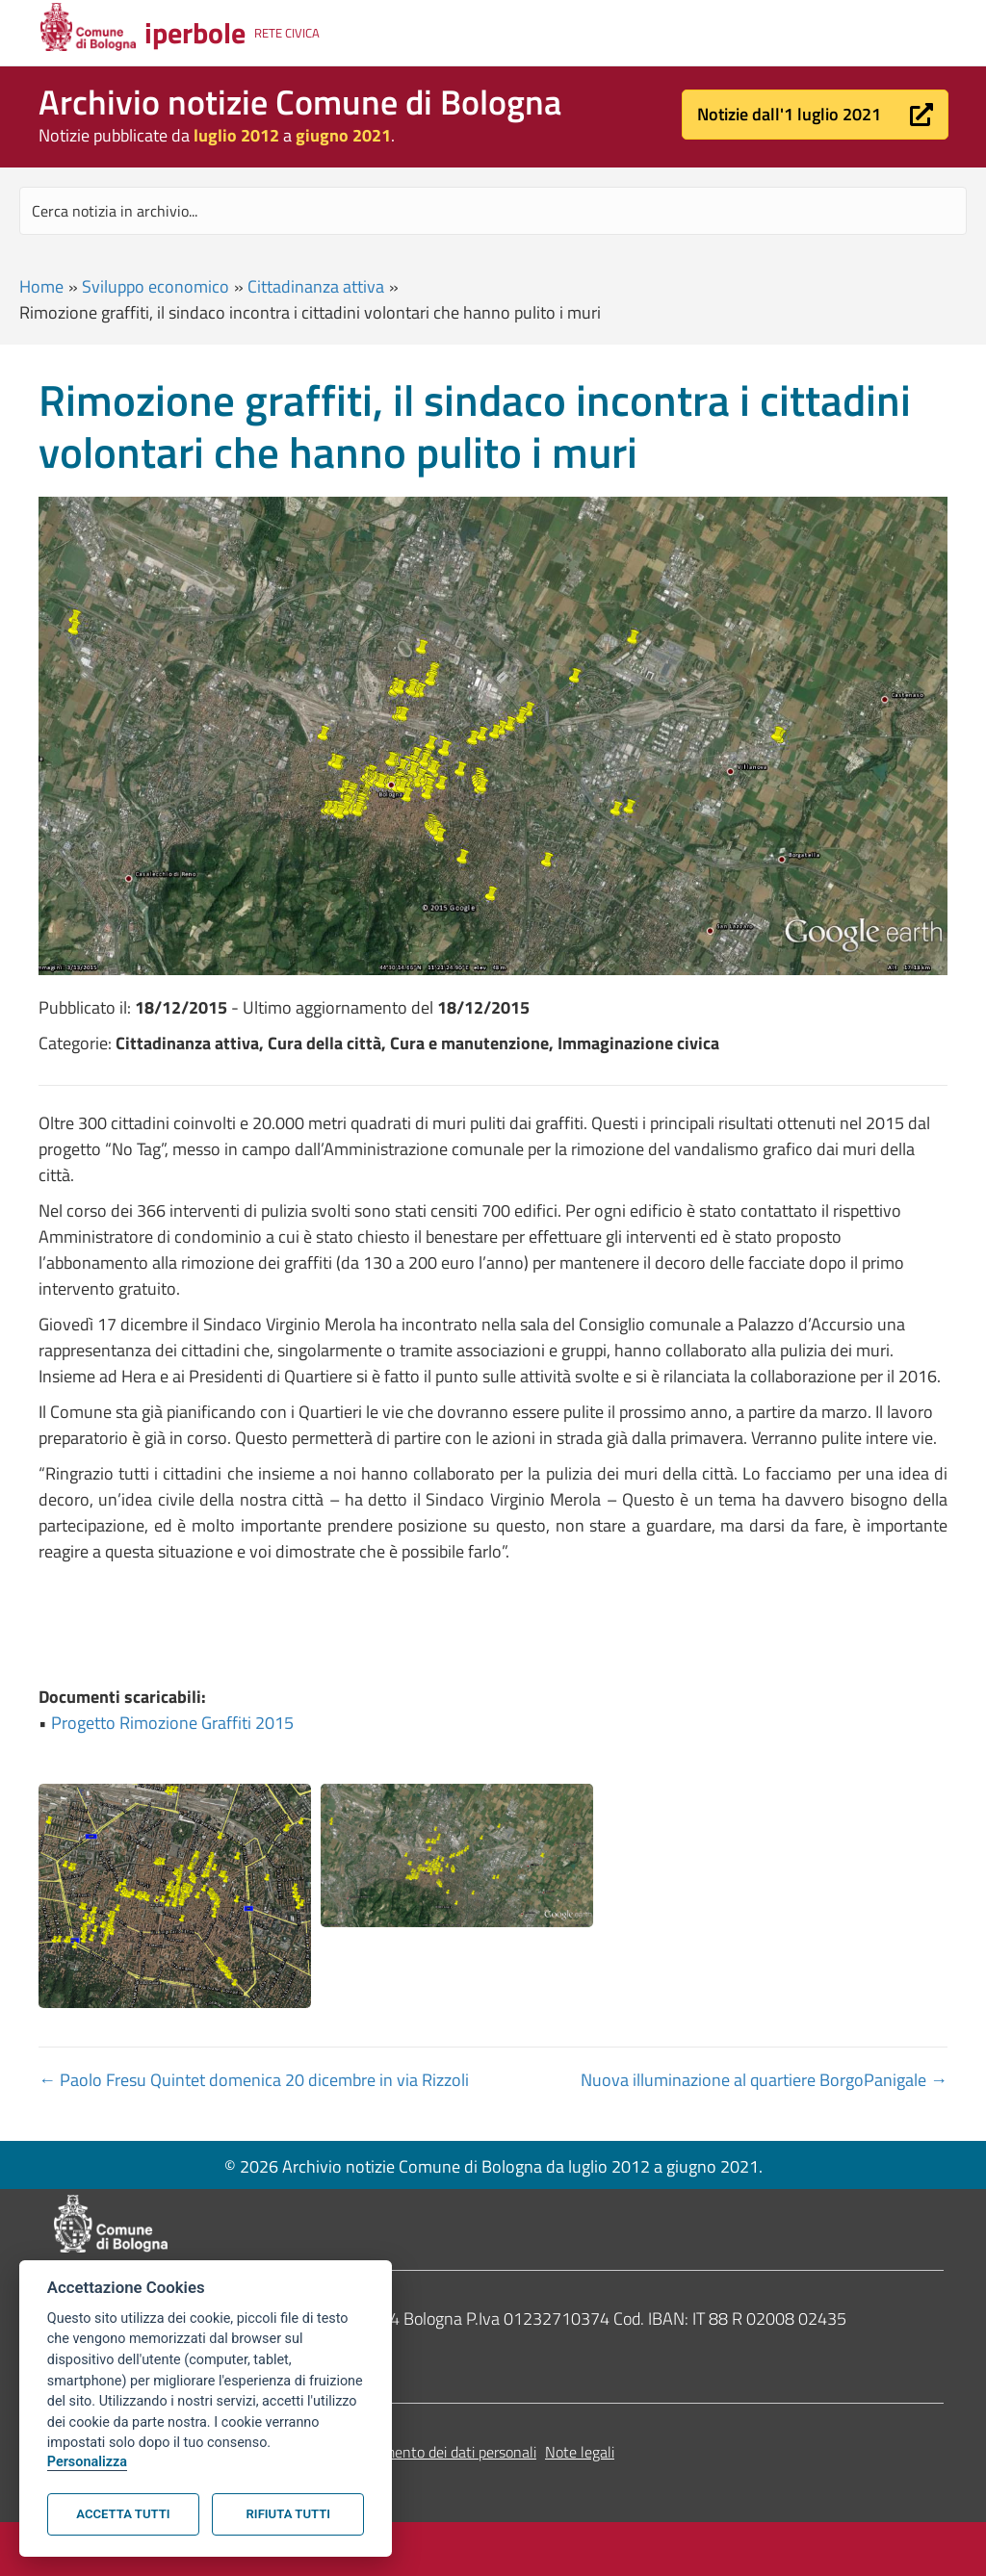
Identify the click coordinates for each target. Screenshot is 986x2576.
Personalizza (87, 2462)
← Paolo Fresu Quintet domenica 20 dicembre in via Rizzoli (254, 2080)
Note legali (579, 2451)
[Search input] (493, 211)
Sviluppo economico (155, 286)
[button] (815, 115)
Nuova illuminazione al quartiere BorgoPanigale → (764, 2080)
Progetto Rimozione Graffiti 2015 (172, 1723)
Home (41, 286)
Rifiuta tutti (288, 2514)
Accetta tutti (122, 2514)
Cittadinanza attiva (315, 286)
